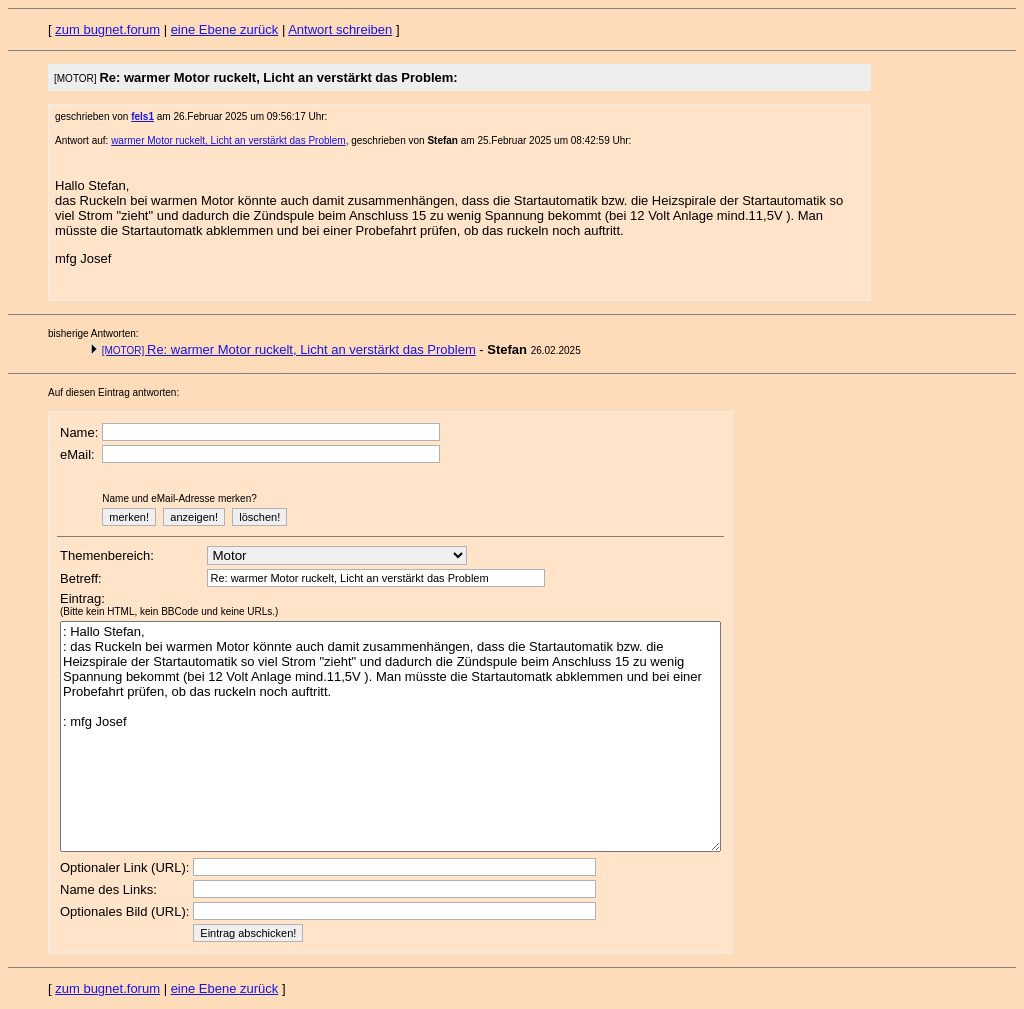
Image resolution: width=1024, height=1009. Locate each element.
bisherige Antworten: (93, 333)
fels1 (142, 116)
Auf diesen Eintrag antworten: (113, 392)
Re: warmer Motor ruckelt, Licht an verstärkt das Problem (289, 349)
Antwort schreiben (340, 29)
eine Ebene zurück (225, 29)
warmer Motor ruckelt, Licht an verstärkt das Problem (228, 140)
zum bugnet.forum (107, 29)
